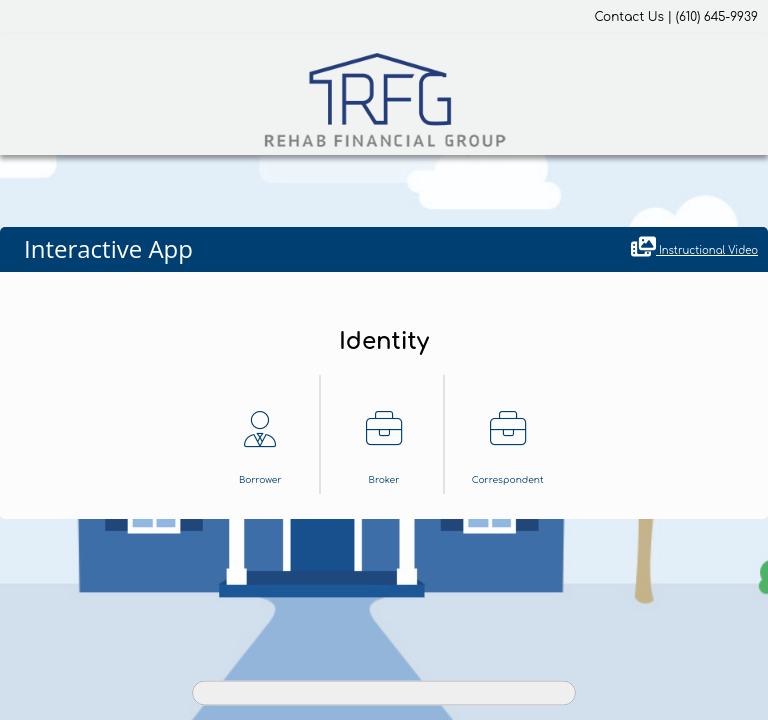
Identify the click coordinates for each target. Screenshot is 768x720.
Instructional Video (694, 247)
